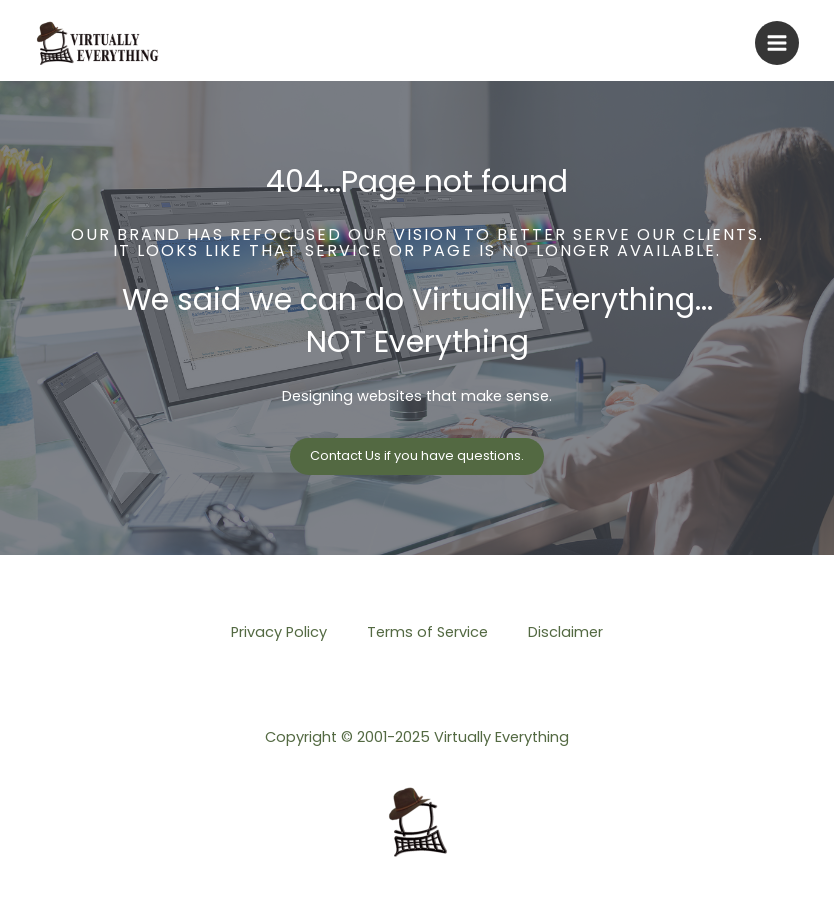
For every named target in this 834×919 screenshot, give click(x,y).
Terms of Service (427, 632)
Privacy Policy (279, 632)
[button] (417, 456)
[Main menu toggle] (777, 43)
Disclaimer (565, 632)
